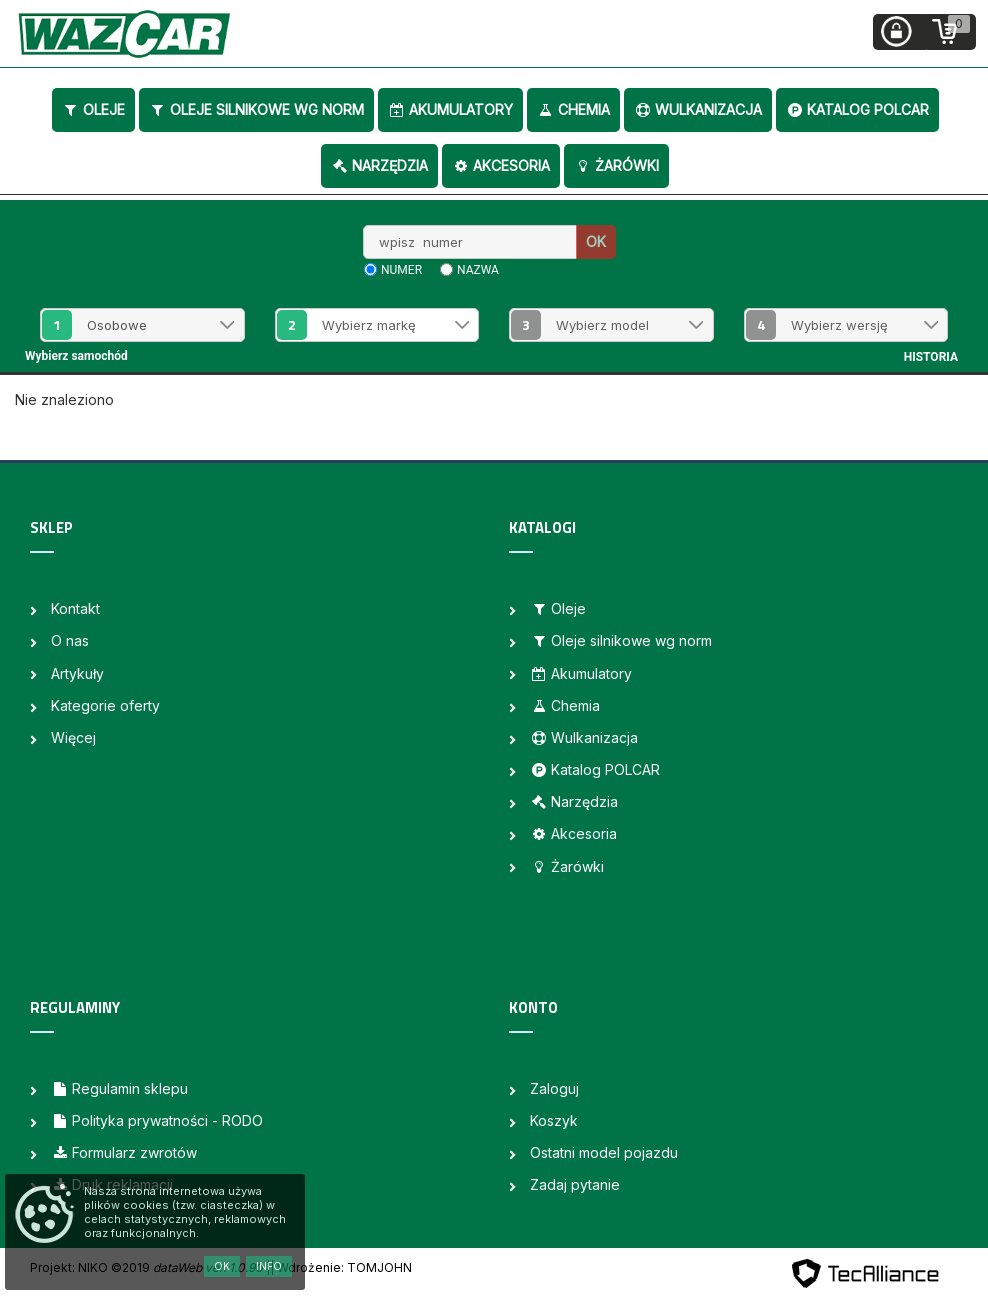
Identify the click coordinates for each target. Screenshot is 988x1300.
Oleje (93, 109)
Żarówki (616, 165)
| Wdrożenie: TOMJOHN (341, 1267)
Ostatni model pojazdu (604, 1152)
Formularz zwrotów (124, 1152)
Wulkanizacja (698, 109)
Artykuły (77, 673)
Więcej (73, 737)
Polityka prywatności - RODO (157, 1120)
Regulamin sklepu (119, 1088)
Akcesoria (501, 165)
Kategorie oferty (105, 705)
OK (596, 241)
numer (401, 270)
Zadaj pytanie (575, 1184)
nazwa (478, 270)
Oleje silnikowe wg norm (256, 109)
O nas (70, 640)
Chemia (573, 109)
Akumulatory (450, 109)
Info (269, 1266)
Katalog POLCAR (857, 109)
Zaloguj (554, 1088)
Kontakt (75, 608)
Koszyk (554, 1120)
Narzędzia (379, 165)
